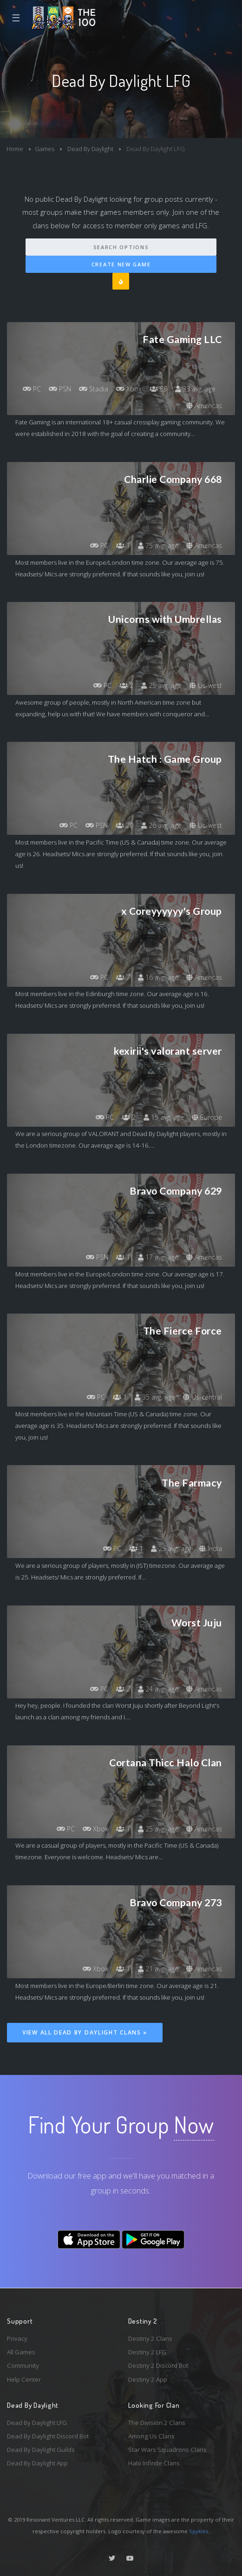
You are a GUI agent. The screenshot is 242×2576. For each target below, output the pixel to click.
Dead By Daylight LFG (37, 2422)
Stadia (93, 388)
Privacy (17, 2338)
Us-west (206, 685)
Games (44, 149)
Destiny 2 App (147, 2379)
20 (124, 825)
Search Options (121, 247)
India (210, 1548)
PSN (60, 388)
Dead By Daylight (89, 149)
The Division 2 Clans (156, 2422)
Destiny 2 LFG (147, 2352)
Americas (204, 405)
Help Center (24, 2379)
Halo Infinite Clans (154, 2463)
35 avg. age (155, 1397)
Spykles (198, 2531)
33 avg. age (195, 388)
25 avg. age (161, 685)
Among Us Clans (151, 2436)
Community (23, 2365)
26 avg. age (161, 825)
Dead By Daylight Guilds (41, 2449)
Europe (207, 1117)
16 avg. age (158, 977)
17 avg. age (158, 1257)
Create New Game (121, 264)
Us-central (202, 1397)
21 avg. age (158, 1968)
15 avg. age (164, 1117)
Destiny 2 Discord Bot (158, 2365)
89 (158, 388)
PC (32, 388)
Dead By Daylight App (37, 2463)
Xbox (129, 388)
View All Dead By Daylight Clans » (84, 2032)
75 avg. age (158, 545)
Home (15, 149)
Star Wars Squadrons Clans (167, 2449)
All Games (21, 2352)
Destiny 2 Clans (150, 2338)
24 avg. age (158, 1688)
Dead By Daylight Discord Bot (48, 2436)
